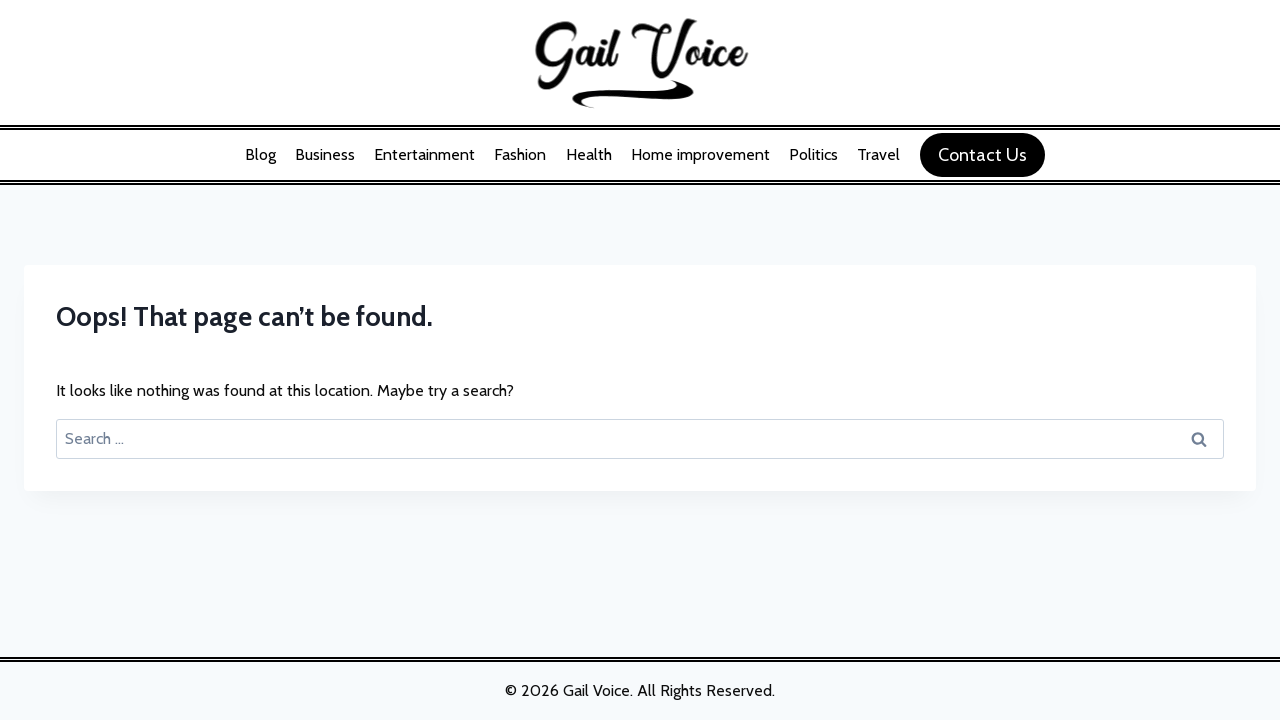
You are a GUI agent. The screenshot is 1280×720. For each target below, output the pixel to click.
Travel (878, 154)
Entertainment (424, 154)
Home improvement (700, 154)
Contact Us (982, 155)
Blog (260, 154)
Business (325, 154)
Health (589, 154)
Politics (813, 154)
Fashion (520, 154)
